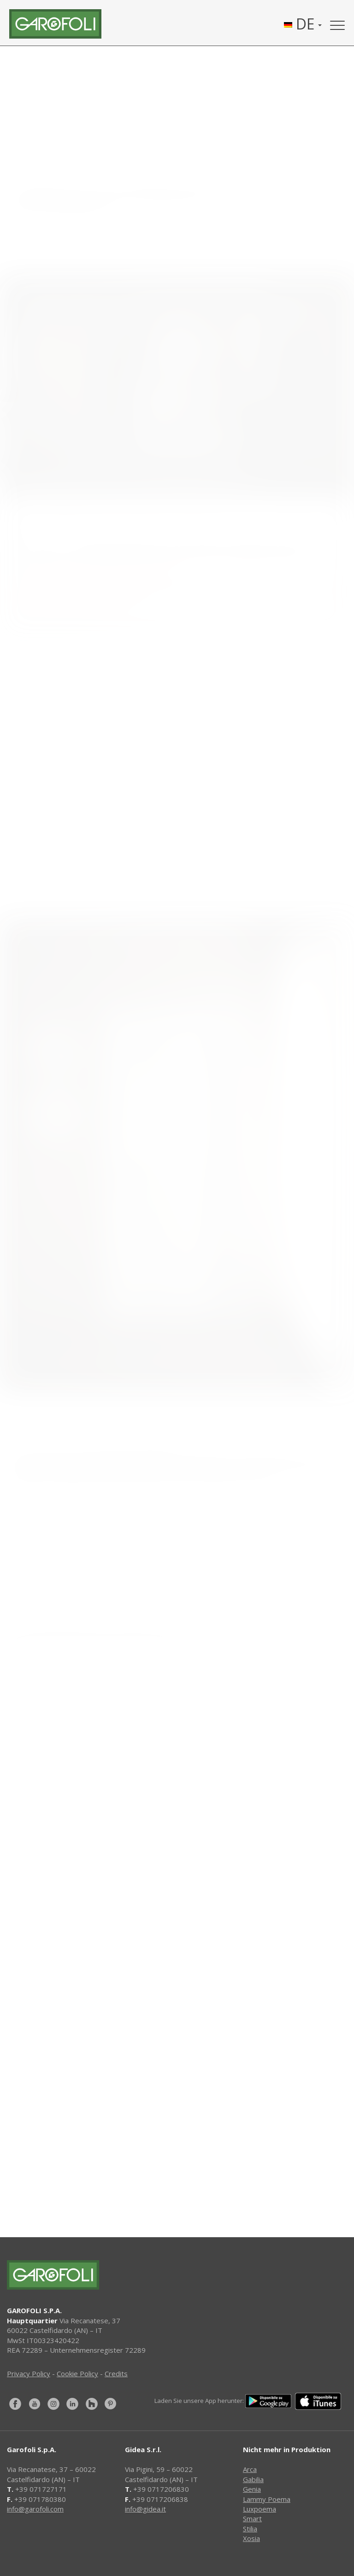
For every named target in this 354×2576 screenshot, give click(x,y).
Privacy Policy (28, 2373)
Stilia (250, 2528)
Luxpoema (259, 2508)
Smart (252, 2518)
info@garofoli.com (35, 2508)
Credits (116, 2373)
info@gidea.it (145, 2508)
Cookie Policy (77, 2373)
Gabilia (253, 2479)
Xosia (251, 2538)
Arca (250, 2469)
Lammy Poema (266, 2499)
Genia (252, 2489)
